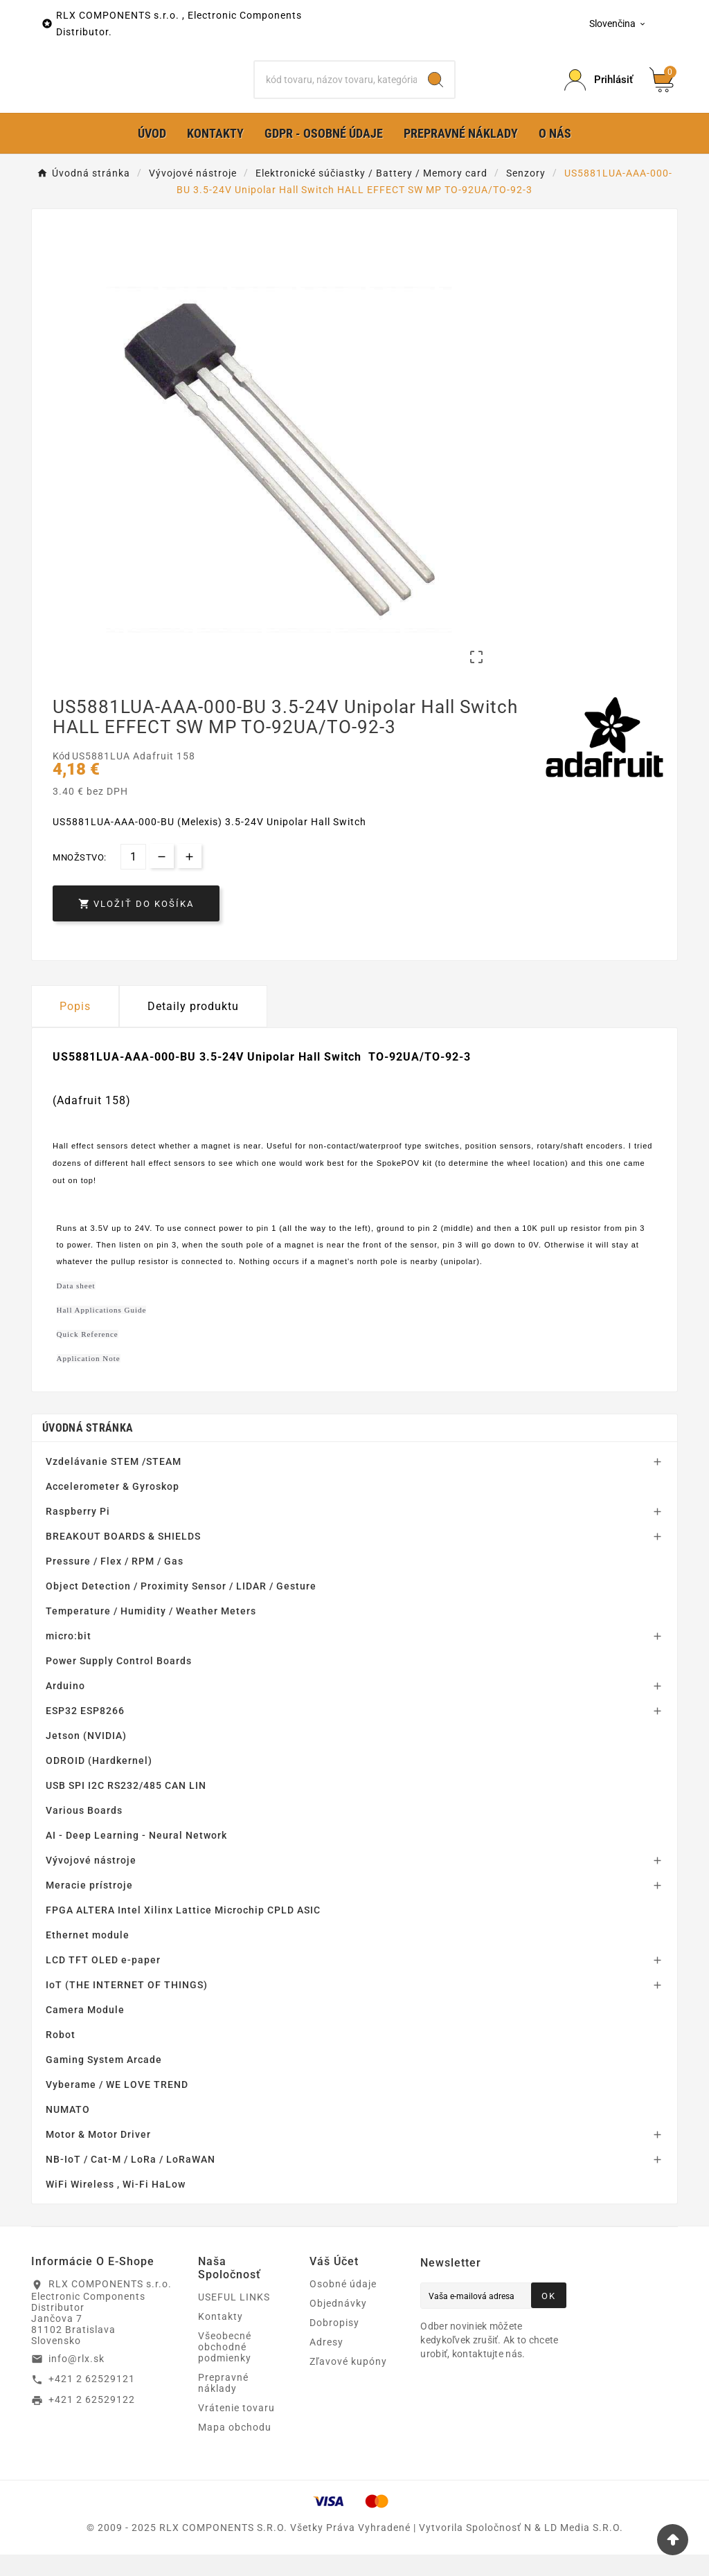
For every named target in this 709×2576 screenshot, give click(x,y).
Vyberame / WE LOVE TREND (117, 2105)
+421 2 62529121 (91, 2400)
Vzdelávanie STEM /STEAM (113, 1482)
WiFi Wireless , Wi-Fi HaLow (116, 2205)
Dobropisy (334, 2344)
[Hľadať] (335, 91)
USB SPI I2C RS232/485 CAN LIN (126, 1806)
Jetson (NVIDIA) (86, 1757)
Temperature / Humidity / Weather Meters (151, 1632)
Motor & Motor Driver (98, 2155)
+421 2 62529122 (91, 2421)
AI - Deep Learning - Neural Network (136, 1856)
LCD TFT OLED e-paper (103, 1981)
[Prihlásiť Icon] (598, 91)
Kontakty (220, 2337)
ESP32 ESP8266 (85, 1732)
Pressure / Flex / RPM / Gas (114, 1582)
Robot (60, 2056)
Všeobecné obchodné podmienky (224, 2368)
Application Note (88, 1380)
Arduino (65, 1707)
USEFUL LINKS (234, 2318)
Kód (62, 778)
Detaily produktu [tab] (193, 1027)
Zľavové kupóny (348, 2382)
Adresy (326, 2363)
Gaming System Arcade (104, 2081)
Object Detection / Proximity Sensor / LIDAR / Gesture (181, 1607)
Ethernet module (87, 1956)
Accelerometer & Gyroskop (112, 1507)
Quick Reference (87, 1356)
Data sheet (76, 1308)
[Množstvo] (133, 878)
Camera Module (85, 2031)
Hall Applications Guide (102, 1332)
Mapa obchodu (234, 2448)
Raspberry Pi (78, 1532)
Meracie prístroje (89, 1906)
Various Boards (84, 1831)
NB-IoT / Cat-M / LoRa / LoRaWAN (130, 2180)
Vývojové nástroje (91, 1881)
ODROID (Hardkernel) (99, 1781)
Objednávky (338, 2324)
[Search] (435, 90)
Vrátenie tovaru (236, 2429)
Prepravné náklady (223, 2404)
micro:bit (68, 1657)
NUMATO (68, 2130)
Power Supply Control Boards (119, 1682)
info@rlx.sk (76, 2380)
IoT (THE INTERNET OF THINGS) (127, 2006)
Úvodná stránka (87, 1449)
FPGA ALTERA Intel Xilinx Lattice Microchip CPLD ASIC (183, 1931)
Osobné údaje (343, 2305)
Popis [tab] (75, 1027)
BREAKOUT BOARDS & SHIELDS (123, 1557)
